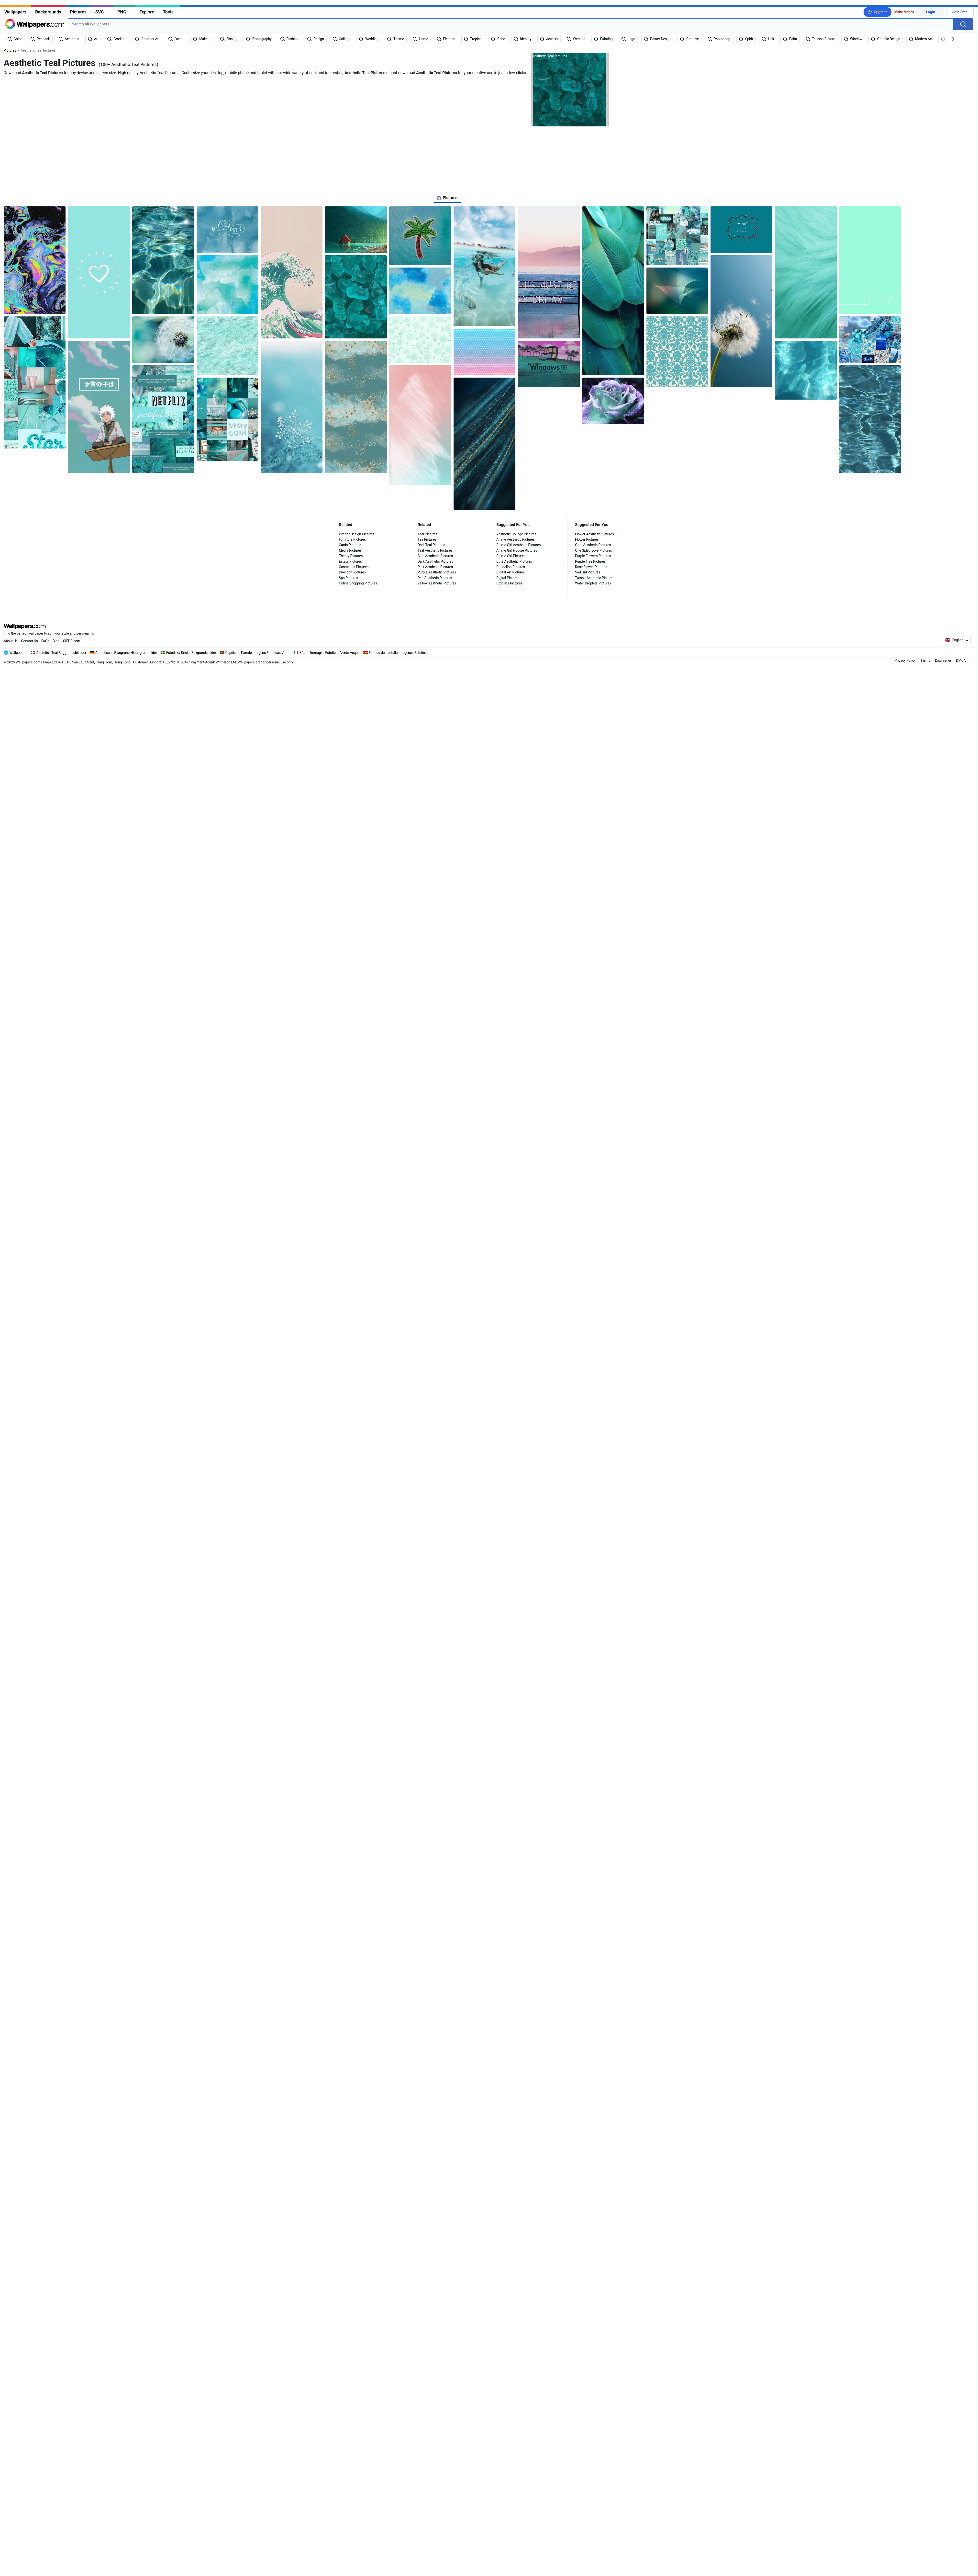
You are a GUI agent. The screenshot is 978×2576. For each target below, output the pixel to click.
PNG (121, 11)
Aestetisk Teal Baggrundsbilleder (61, 653)
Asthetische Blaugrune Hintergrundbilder (126, 653)
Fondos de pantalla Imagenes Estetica (398, 653)
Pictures (78, 11)
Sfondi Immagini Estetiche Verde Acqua (330, 653)
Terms (925, 660)
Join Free (960, 12)
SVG (99, 11)
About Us (11, 641)
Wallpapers (15, 11)
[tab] (447, 197)
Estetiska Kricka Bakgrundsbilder (191, 653)
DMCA (961, 660)
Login (930, 12)
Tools (168, 11)
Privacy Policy (905, 660)
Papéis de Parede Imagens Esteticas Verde (257, 653)
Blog (56, 641)
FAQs (45, 641)
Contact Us (29, 641)
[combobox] (510, 24)
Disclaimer (943, 660)
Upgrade (881, 12)
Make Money (904, 12)
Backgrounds (48, 11)
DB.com (71, 641)
